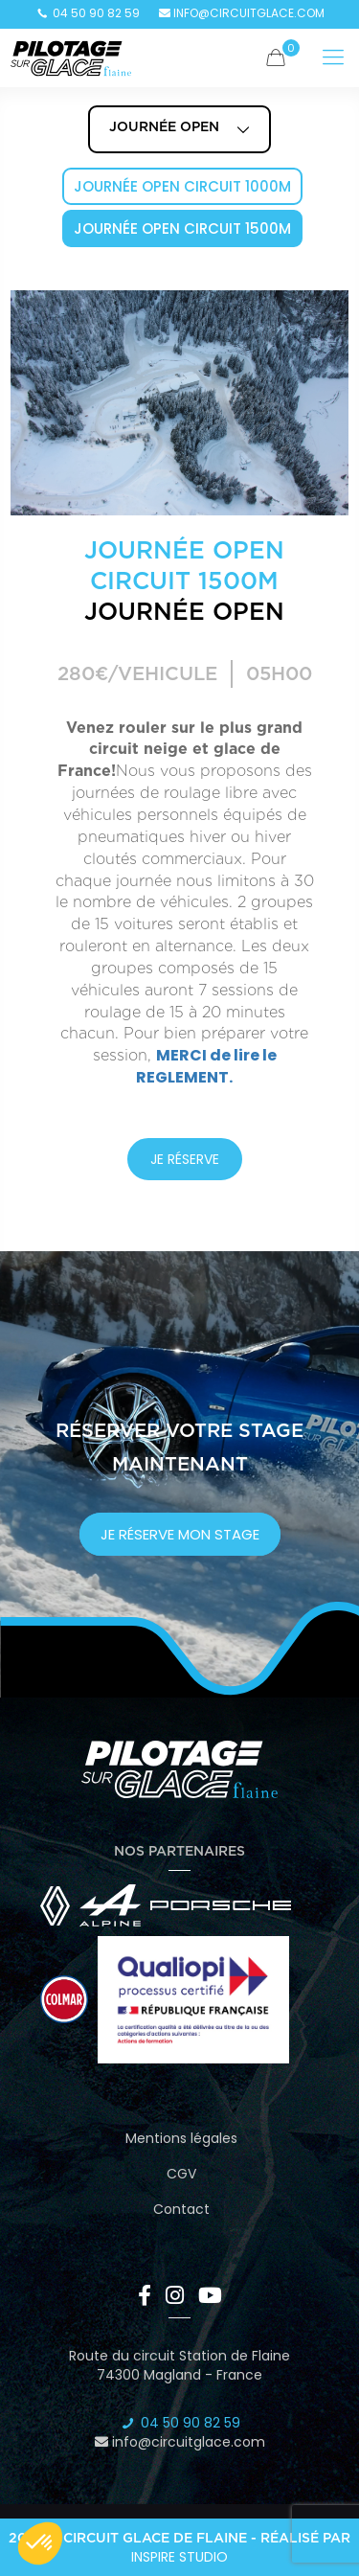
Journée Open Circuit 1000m (182, 186)
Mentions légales (181, 2138)
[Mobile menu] (333, 57)
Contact (181, 2209)
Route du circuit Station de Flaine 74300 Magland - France (179, 2365)
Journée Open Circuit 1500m (182, 228)
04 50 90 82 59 (87, 13)
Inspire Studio (179, 2556)
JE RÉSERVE (184, 1159)
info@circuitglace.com (242, 13)
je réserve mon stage (180, 1534)
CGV (181, 2173)
